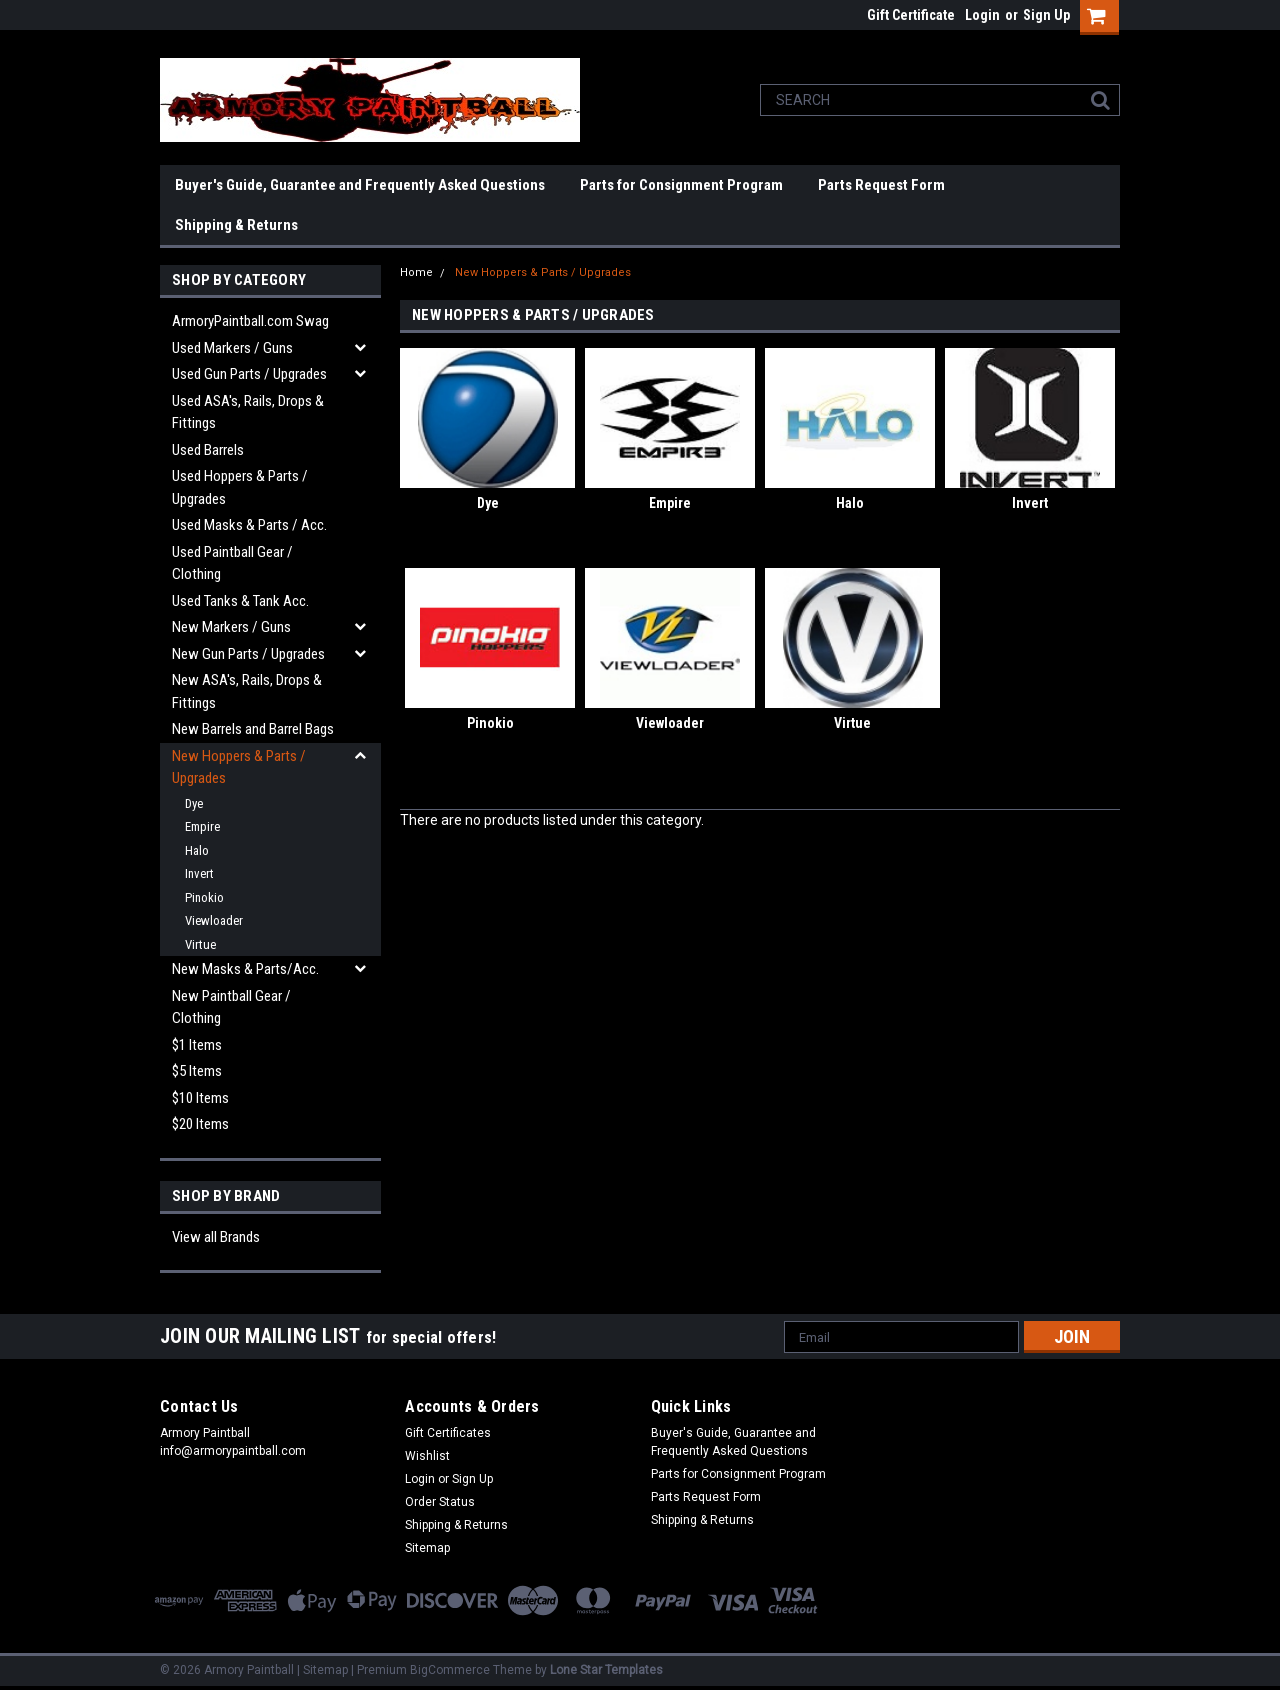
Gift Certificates (448, 1433)
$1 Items (197, 1045)
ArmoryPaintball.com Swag (250, 321)
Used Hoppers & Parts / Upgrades (240, 487)
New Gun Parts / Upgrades (248, 654)
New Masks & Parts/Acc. (245, 969)
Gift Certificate (911, 15)
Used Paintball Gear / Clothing (232, 563)
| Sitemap (322, 1670)
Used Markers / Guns (232, 348)
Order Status (440, 1502)
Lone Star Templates (606, 1670)
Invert (199, 873)
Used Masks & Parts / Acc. (249, 525)
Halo (197, 850)
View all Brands (216, 1237)
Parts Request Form (881, 185)
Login (982, 15)
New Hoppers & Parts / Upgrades (239, 767)
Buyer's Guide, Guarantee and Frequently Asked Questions (360, 185)
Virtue (200, 944)
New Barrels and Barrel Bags (253, 729)
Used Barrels (208, 450)
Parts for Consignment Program (681, 185)
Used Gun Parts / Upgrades (249, 374)
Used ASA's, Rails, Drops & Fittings (248, 412)
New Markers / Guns (231, 627)
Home (416, 272)
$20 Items (200, 1124)
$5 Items (197, 1071)
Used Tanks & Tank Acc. (240, 601)
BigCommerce (450, 1670)
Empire (202, 826)
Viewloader (214, 920)
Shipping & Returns (236, 225)
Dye (194, 803)
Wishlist (427, 1456)
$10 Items (200, 1098)
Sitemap (427, 1548)
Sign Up (1046, 15)
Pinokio (204, 897)
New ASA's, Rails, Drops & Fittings (247, 691)
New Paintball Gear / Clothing (231, 1007)
